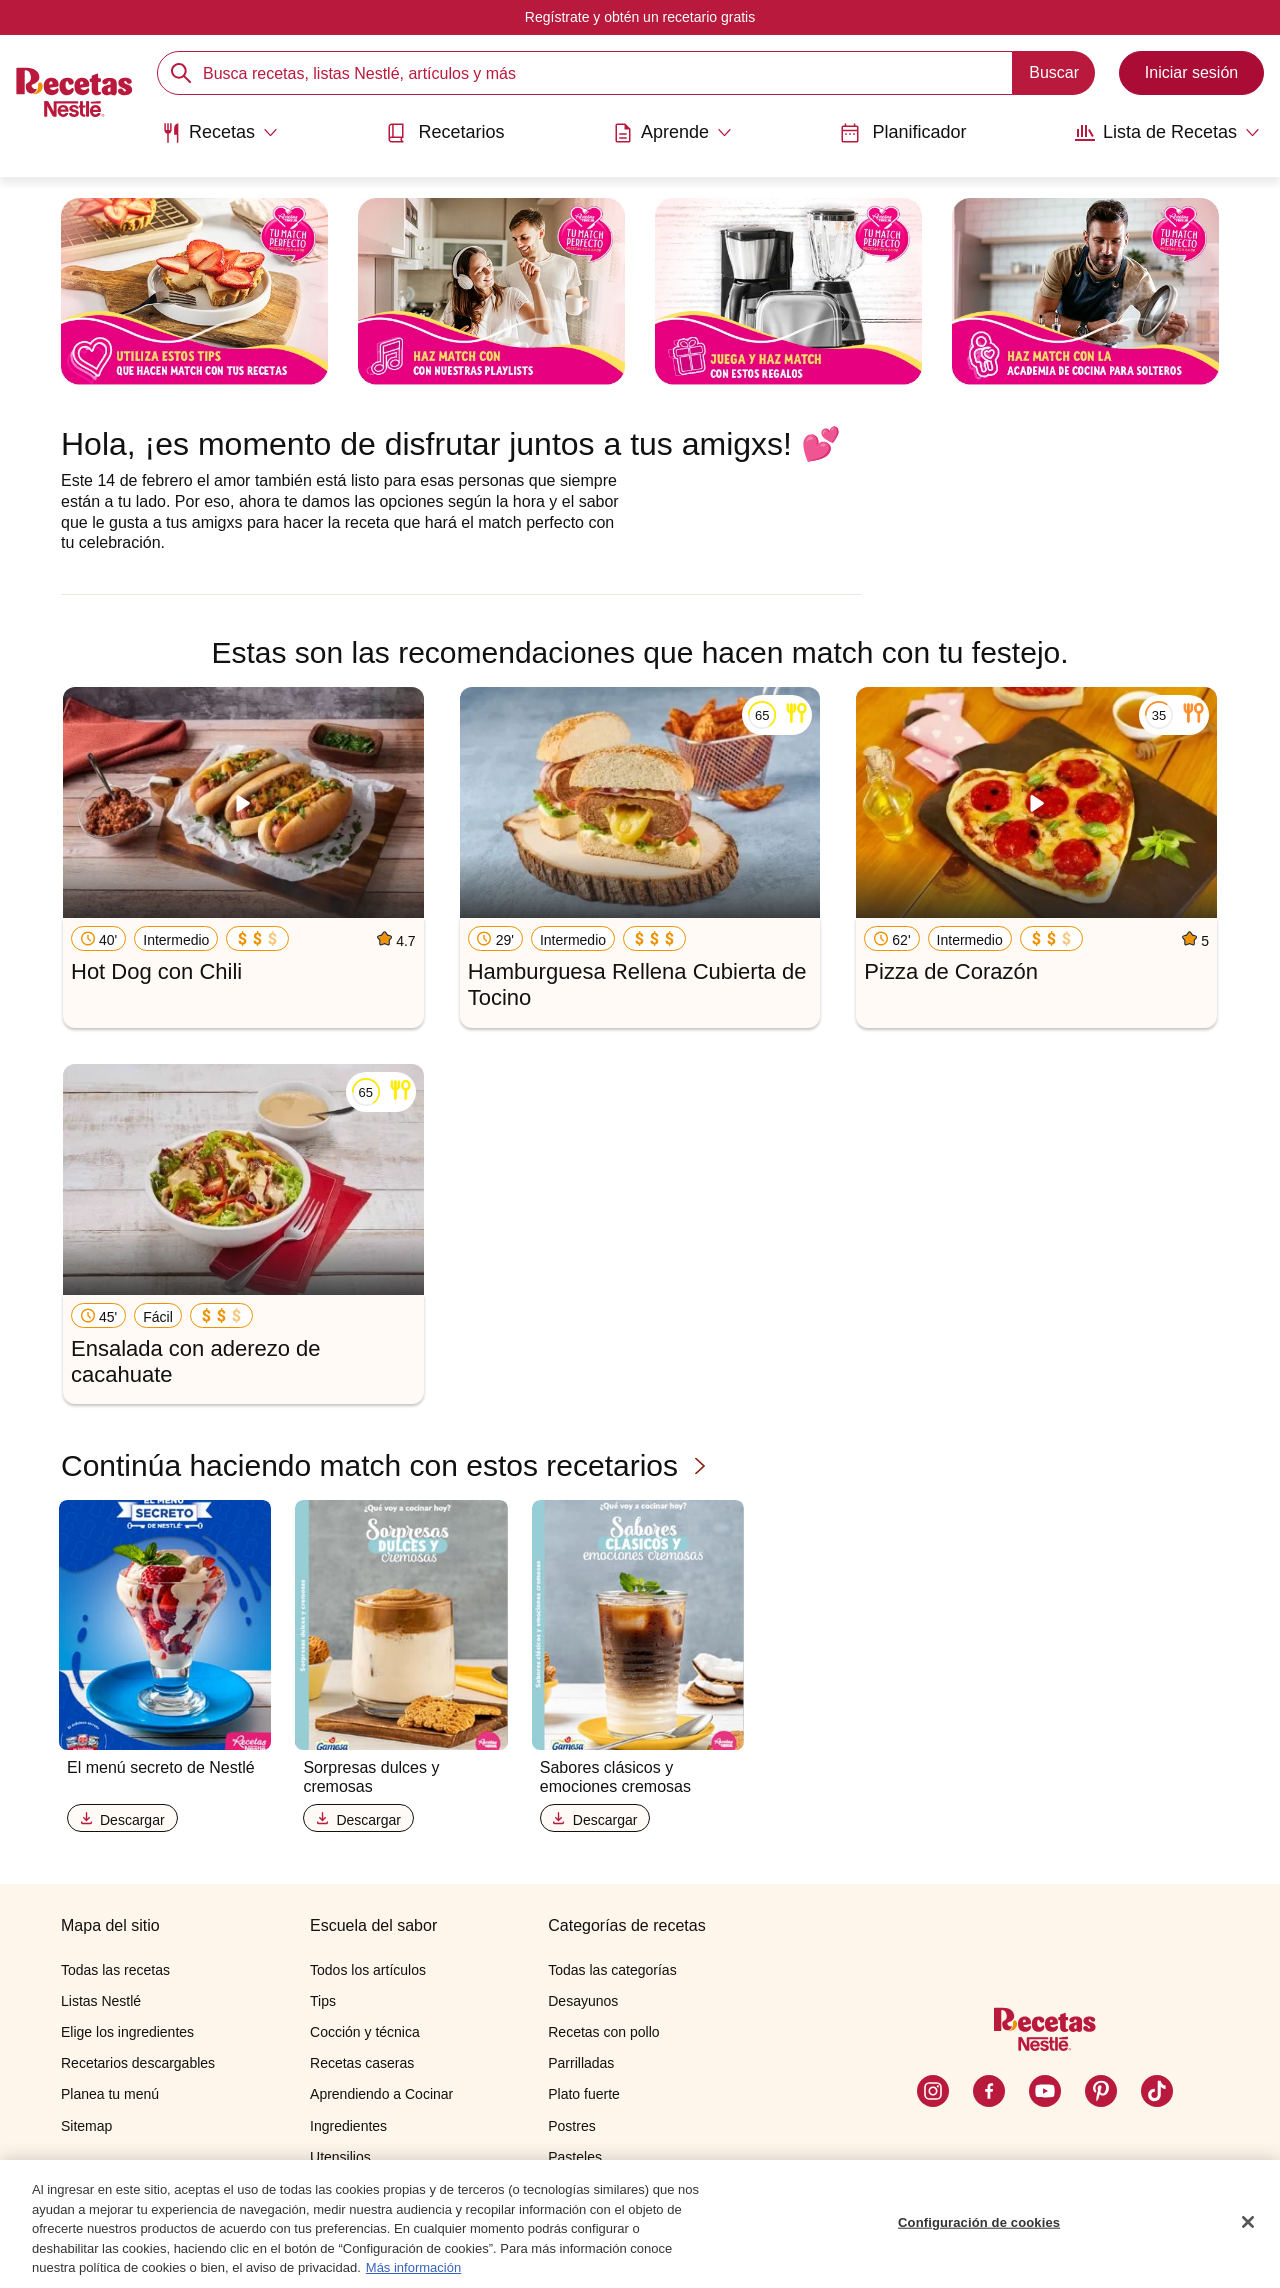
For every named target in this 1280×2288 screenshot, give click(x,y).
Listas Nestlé (101, 2001)
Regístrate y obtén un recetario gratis (640, 17)
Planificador (903, 132)
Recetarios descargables (138, 2063)
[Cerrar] (1248, 2227)
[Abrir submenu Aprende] (672, 133)
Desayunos (583, 2001)
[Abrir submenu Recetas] (219, 133)
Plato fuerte (584, 2094)
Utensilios (340, 2157)
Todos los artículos (368, 1970)
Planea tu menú (110, 2094)
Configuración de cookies (979, 2227)
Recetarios (445, 132)
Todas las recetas (115, 1970)
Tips (323, 2001)
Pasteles (575, 2157)
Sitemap (86, 2126)
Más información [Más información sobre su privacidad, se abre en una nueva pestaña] (413, 2273)
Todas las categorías (612, 1970)
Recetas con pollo (603, 2032)
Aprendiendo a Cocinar (381, 2094)
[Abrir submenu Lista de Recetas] (1167, 133)
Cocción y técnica (365, 2032)
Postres (571, 2126)
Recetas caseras (362, 2063)
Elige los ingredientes (127, 2032)
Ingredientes (348, 2126)
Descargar (122, 1820)
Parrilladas (581, 2063)
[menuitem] (219, 140)
